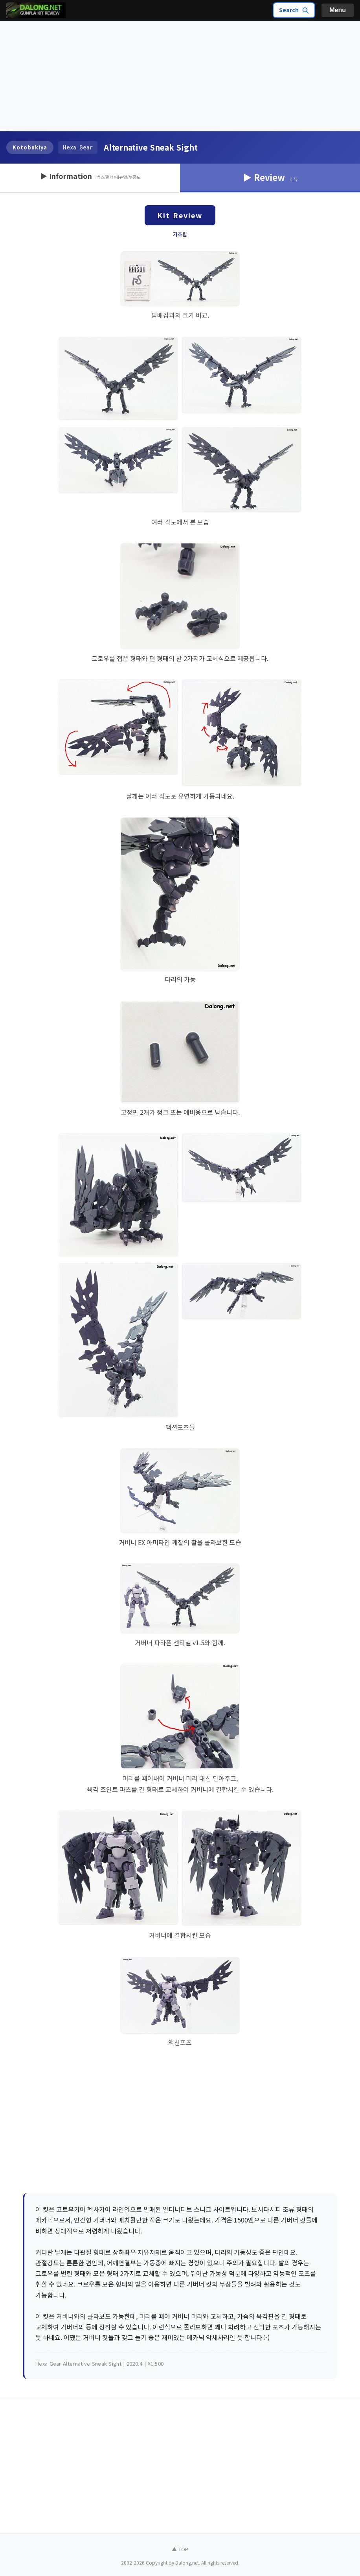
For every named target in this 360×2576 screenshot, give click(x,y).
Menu (337, 10)
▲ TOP (180, 2549)
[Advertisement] (180, 76)
